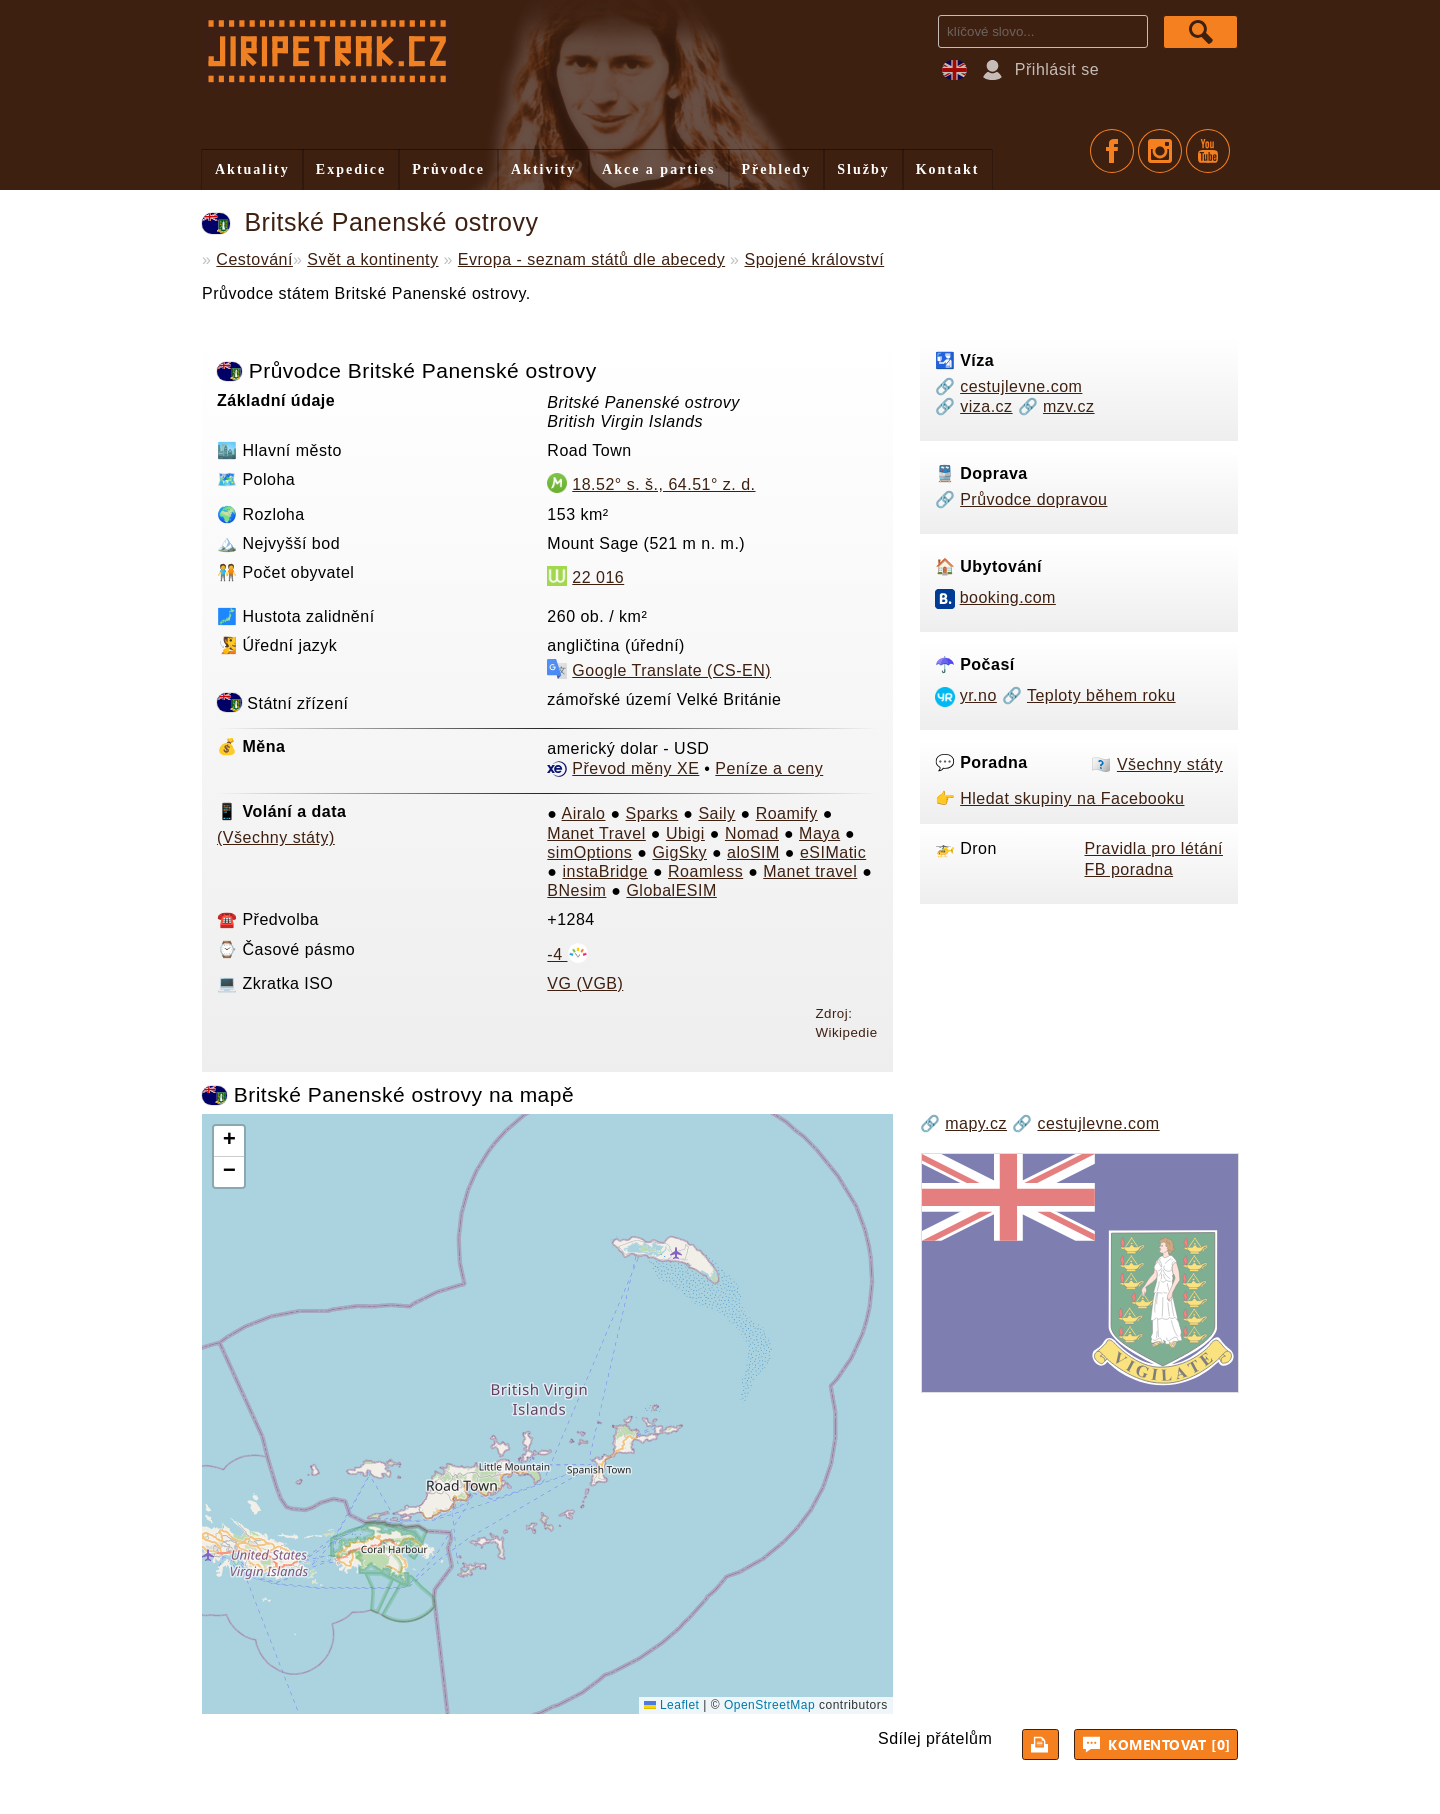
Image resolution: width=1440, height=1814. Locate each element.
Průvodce (448, 169)
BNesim (576, 890)
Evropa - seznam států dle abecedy (591, 259)
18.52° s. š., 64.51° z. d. (663, 484)
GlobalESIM (671, 890)
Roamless (705, 871)
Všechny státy (1170, 764)
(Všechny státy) (276, 837)
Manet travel (810, 871)
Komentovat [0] (1159, 1744)
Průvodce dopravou (1033, 499)
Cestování (254, 259)
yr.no (978, 695)
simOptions (589, 852)
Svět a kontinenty (372, 259)
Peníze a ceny (769, 768)
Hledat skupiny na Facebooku (1072, 798)
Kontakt (948, 169)
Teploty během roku (1101, 695)
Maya (819, 833)
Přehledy (777, 169)
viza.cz (986, 406)
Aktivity (543, 169)
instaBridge (605, 871)
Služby (863, 169)
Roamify (787, 813)
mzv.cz (1069, 406)
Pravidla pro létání (1154, 848)
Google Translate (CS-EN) (671, 670)
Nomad (752, 833)
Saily (716, 813)
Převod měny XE (635, 768)
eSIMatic (833, 852)
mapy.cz (976, 1123)
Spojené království (814, 259)
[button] (229, 1141)
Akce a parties (659, 169)
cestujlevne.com (1021, 386)
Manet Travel (596, 833)
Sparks (652, 813)
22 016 (598, 577)
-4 (567, 954)
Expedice (351, 169)
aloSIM (753, 852)
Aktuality (252, 169)
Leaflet (671, 1705)
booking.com (1008, 597)
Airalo (584, 813)
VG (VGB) (585, 983)
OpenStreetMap (769, 1705)
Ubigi (685, 833)
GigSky (679, 852)
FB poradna (1129, 869)
